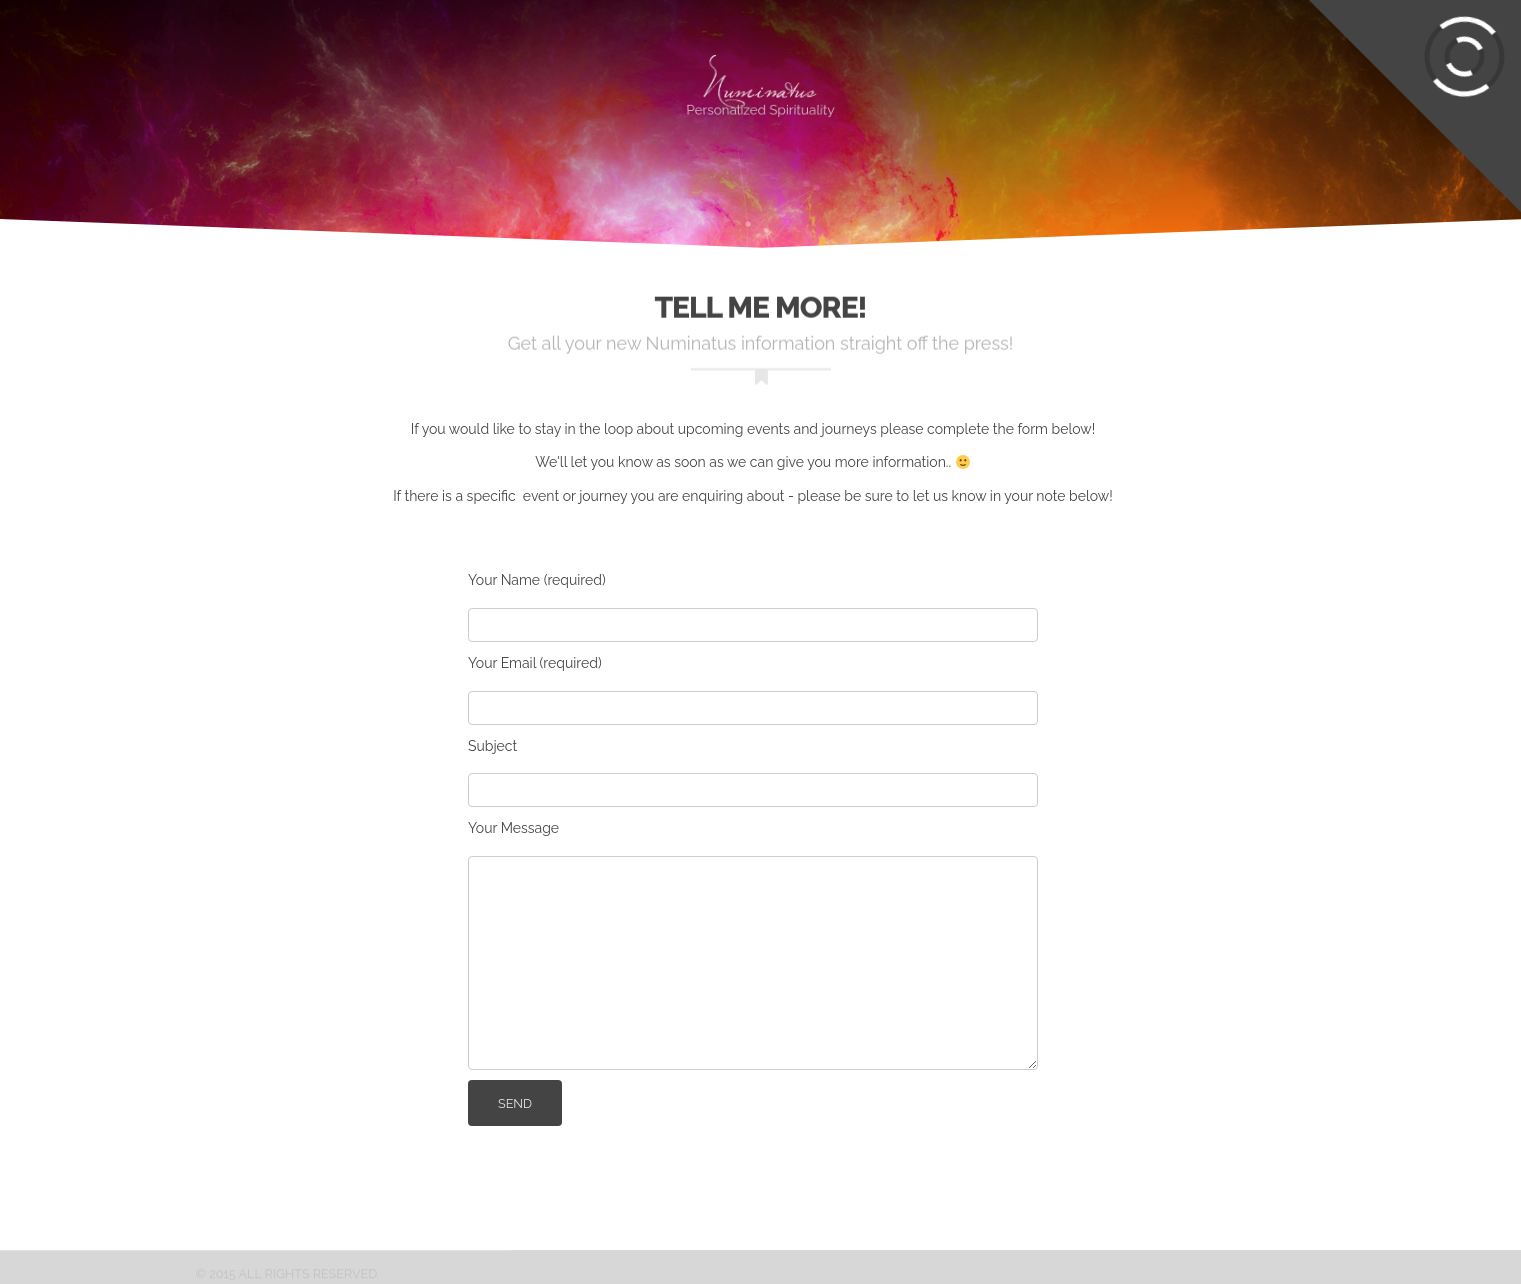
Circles (291, 75)
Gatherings (416, 75)
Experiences (163, 75)
